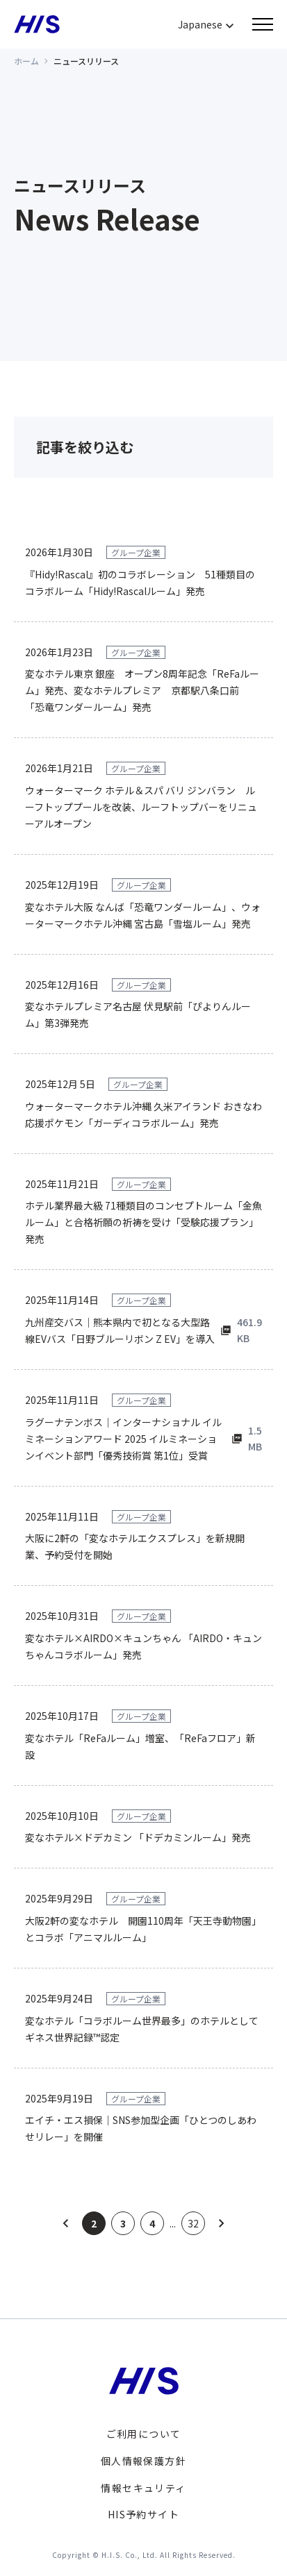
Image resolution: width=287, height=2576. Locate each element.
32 (193, 2223)
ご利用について (143, 2434)
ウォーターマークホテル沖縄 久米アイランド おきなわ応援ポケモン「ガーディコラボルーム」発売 (143, 1114)
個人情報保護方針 (143, 2461)
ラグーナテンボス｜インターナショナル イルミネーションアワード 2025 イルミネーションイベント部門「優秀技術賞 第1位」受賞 (123, 1438)
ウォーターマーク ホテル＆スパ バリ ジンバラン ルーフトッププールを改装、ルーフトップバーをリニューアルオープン (141, 806)
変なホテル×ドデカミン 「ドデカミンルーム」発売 (138, 1837)
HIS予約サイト (143, 2514)
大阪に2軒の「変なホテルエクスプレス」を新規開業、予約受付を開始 (135, 1546)
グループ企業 (136, 552)
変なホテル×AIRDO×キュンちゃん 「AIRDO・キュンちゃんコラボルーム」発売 (143, 1646)
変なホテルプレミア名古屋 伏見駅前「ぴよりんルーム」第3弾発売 (138, 1014)
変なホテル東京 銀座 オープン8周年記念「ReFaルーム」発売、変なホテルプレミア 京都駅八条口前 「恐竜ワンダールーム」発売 (142, 690)
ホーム (26, 61)
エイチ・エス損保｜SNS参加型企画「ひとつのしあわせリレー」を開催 (140, 2128)
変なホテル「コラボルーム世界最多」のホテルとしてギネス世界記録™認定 (142, 2029)
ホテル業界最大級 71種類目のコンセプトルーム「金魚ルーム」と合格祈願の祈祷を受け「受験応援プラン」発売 (143, 1222)
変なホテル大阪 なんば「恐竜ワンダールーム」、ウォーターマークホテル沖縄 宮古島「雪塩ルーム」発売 (143, 915)
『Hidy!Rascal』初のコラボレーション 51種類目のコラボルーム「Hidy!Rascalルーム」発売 (140, 582)
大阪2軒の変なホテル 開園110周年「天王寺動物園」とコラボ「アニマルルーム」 (143, 1929)
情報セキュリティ (143, 2488)
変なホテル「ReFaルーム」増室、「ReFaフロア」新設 (140, 1746)
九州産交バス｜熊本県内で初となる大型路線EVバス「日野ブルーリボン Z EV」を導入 (120, 1330)
